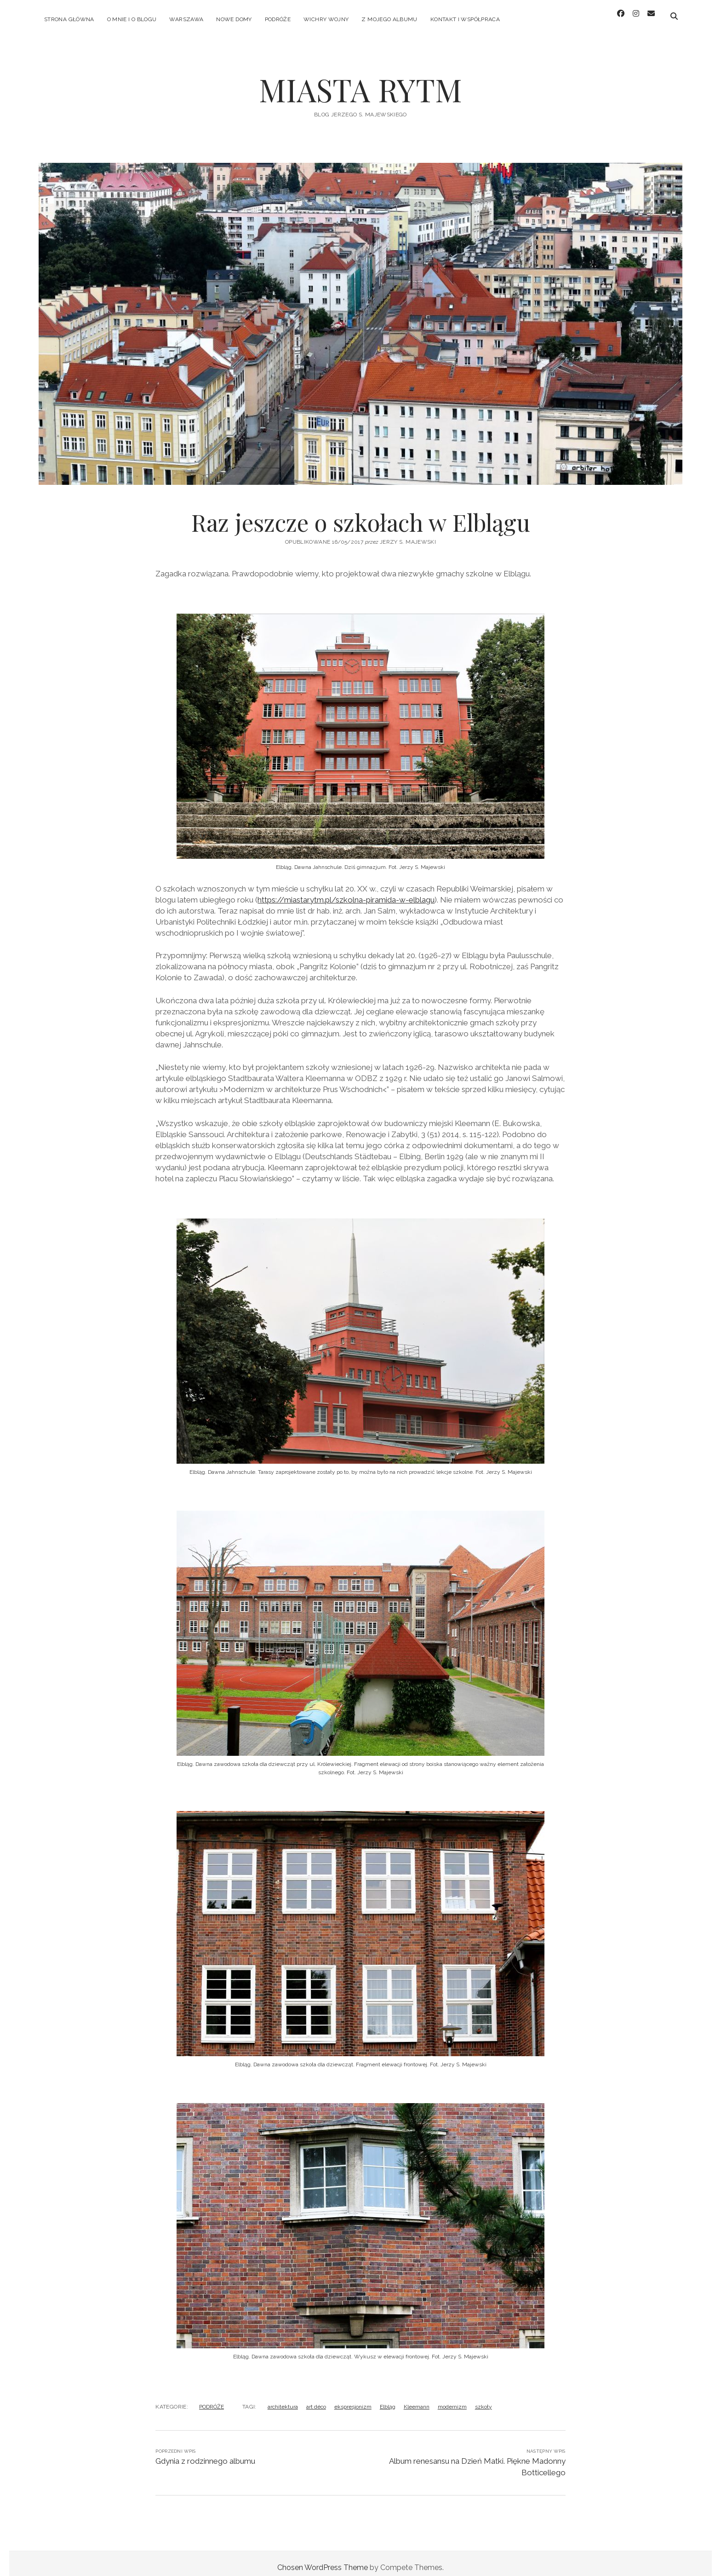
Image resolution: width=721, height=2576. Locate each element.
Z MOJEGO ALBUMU (389, 19)
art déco (316, 2398)
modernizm (452, 2398)
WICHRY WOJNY (326, 19)
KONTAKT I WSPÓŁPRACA (465, 19)
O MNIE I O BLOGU (132, 19)
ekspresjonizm (353, 2398)
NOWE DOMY (234, 19)
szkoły (483, 2398)
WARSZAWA (186, 19)
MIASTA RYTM (360, 81)
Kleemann (416, 2398)
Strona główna (69, 19)
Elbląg (387, 2398)
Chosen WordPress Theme (322, 2559)
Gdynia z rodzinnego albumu (205, 2452)
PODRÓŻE (278, 19)
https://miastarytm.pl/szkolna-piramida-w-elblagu (346, 891)
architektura (283, 2398)
